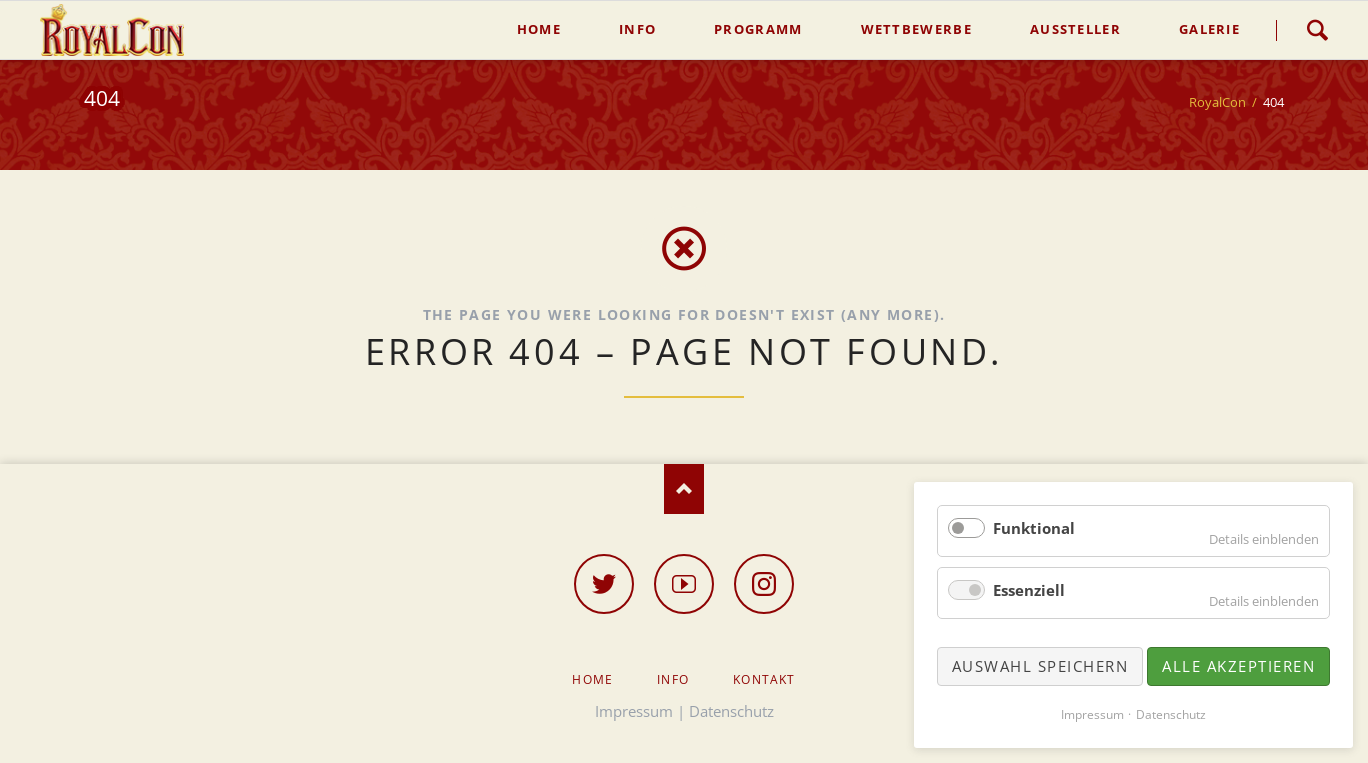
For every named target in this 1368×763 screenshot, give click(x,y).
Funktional (1034, 528)
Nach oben (684, 489)
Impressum (634, 711)
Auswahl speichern (1040, 666)
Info (673, 679)
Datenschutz (731, 711)
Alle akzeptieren (1238, 666)
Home (592, 679)
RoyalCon (1217, 102)
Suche (1317, 30)
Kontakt (764, 679)
